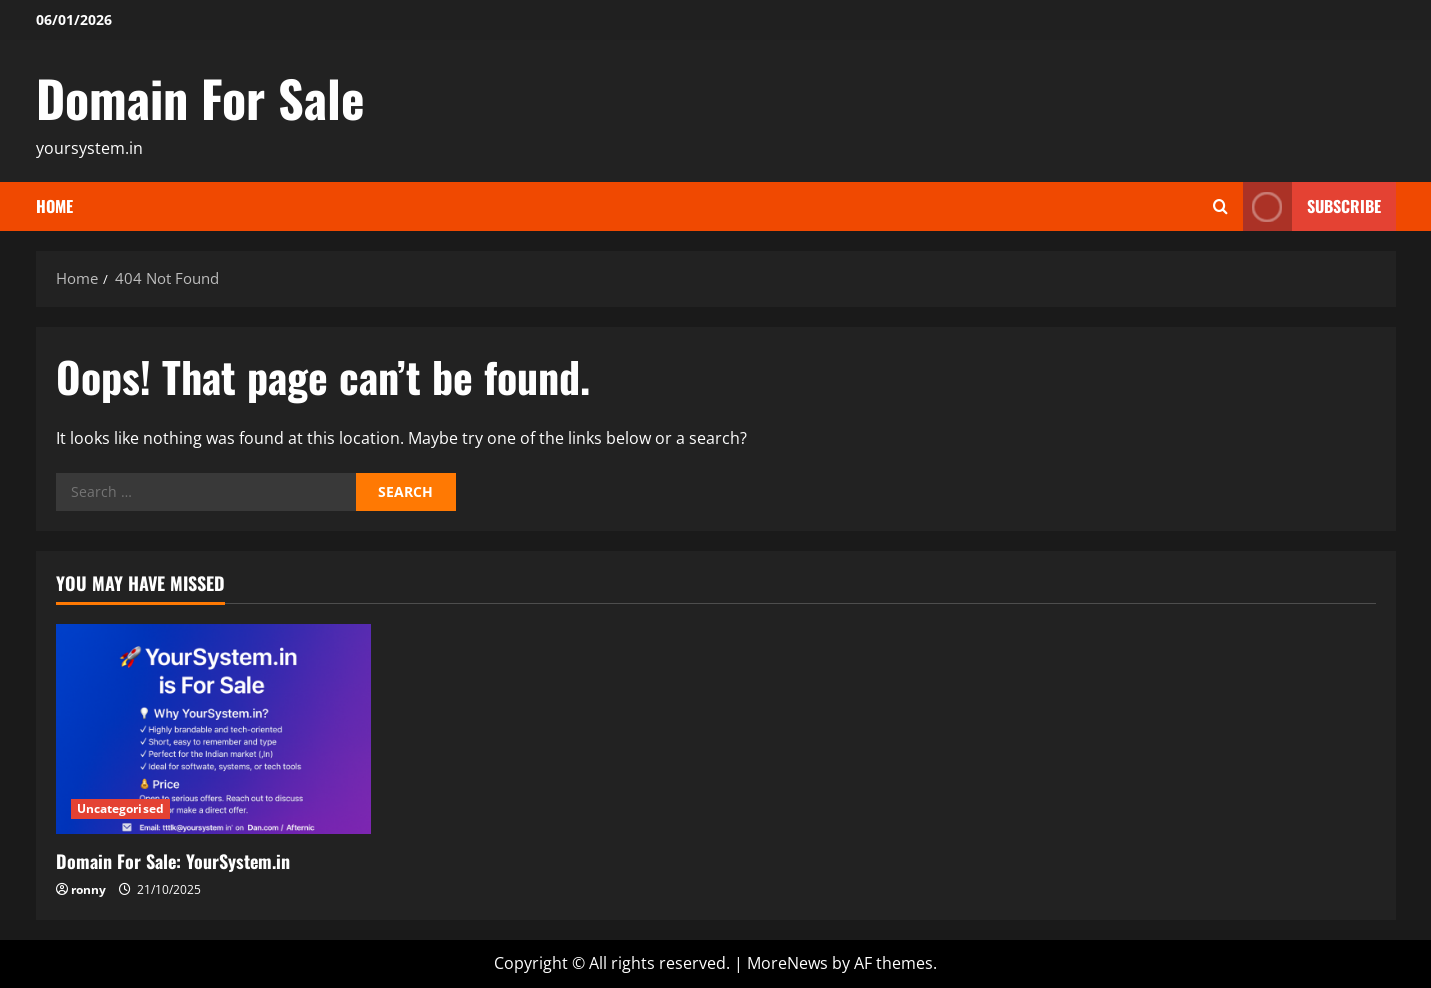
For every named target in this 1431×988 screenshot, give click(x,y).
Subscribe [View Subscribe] (1312, 206)
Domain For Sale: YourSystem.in (173, 861)
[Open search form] (1220, 206)
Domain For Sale (200, 97)
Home (54, 206)
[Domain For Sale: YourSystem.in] (213, 729)
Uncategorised (120, 808)
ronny (88, 889)
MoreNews (787, 963)
